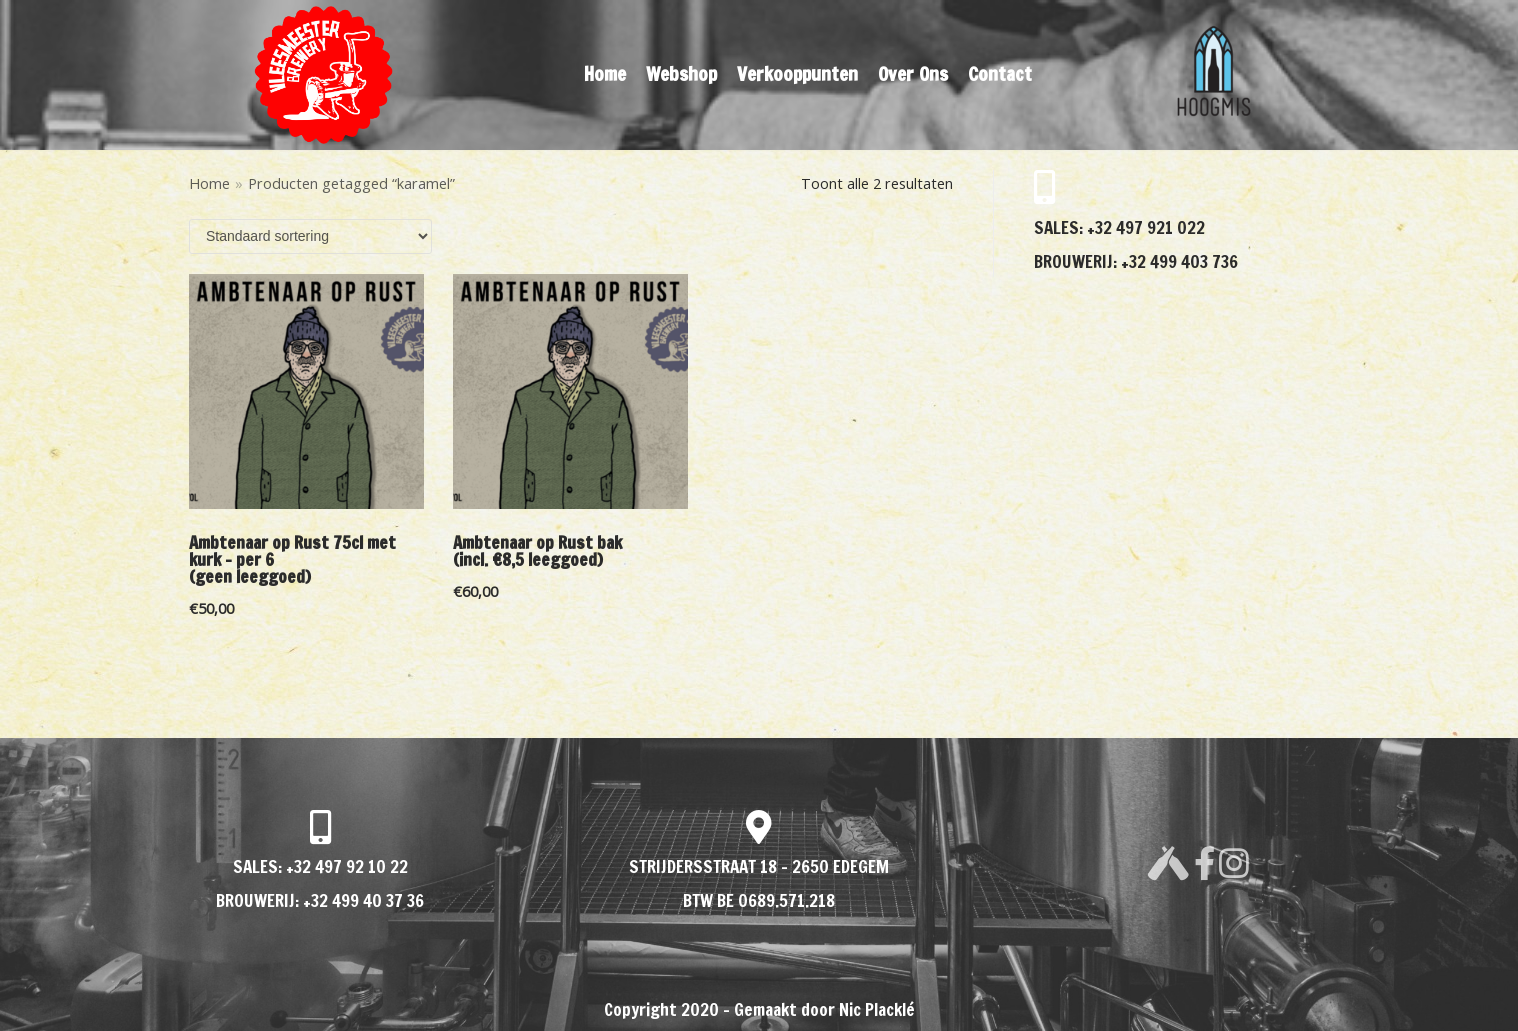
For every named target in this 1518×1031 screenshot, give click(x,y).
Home (605, 74)
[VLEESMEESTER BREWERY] (324, 75)
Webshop (681, 74)
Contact (1000, 74)
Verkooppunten (797, 74)
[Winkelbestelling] (310, 236)
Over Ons (913, 74)
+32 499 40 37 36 (363, 900)
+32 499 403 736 (1177, 261)
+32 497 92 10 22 (347, 866)
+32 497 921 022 (1144, 227)
